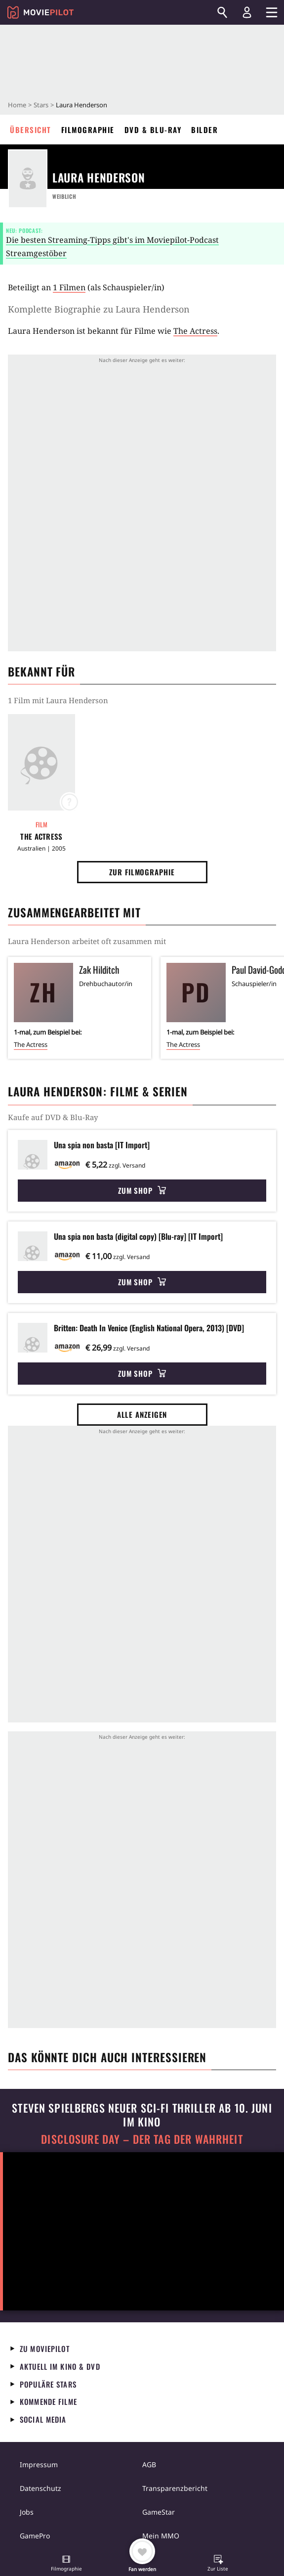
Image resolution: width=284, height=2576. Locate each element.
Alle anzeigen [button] (142, 1414)
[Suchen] (222, 12)
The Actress (195, 330)
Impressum (39, 2464)
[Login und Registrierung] (247, 12)
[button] (66, 2564)
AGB (149, 2464)
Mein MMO (160, 2535)
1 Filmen (69, 287)
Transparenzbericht (174, 2488)
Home (17, 104)
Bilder (204, 129)
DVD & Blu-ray (153, 129)
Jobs (27, 2512)
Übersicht (30, 129)
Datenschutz (40, 2488)
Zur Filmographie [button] (141, 871)
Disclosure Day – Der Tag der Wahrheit (142, 2139)
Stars (41, 104)
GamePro (35, 2535)
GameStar (158, 2512)
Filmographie (88, 129)
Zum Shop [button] (142, 1190)
